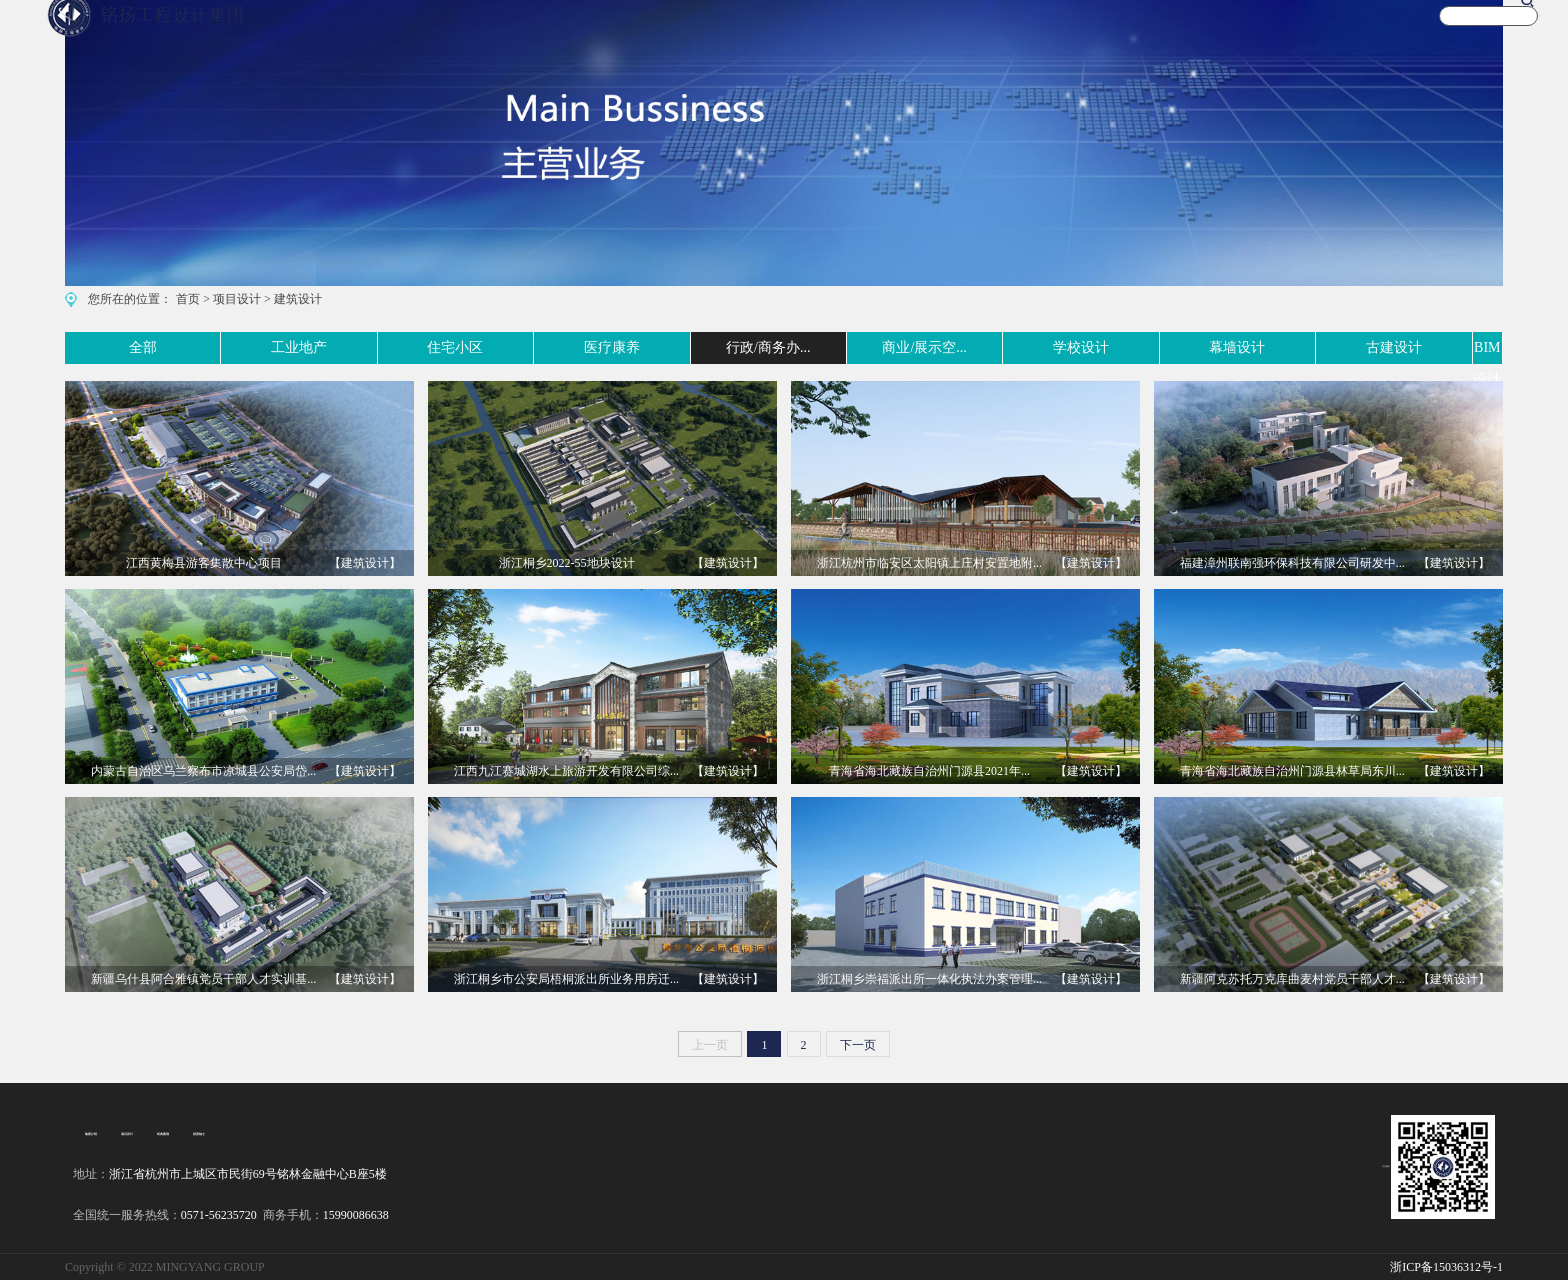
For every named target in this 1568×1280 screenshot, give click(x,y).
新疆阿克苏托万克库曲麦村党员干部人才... (1292, 979)
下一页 (858, 1045)
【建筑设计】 (365, 563)
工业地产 (216, 347)
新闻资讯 (1268, 33)
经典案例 (153, 1134)
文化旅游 (1086, 33)
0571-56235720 (219, 1215)
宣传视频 (1177, 33)
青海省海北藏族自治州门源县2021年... (929, 771)
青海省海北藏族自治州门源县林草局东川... (1292, 771)
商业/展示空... (860, 347)
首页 (188, 299)
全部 (79, 347)
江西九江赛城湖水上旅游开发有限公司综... (566, 771)
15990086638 (356, 1215)
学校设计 (1025, 347)
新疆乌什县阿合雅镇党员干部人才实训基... (203, 979)
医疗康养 (517, 347)
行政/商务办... (681, 347)
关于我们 (1359, 33)
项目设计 (237, 299)
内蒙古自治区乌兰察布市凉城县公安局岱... (203, 771)
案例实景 (995, 33)
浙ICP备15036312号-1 (1446, 1267)
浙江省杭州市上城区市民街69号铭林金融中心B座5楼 (248, 1174)
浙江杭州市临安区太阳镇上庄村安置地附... (929, 563)
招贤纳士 (185, 1134)
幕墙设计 (1175, 347)
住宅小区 (366, 347)
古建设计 (1326, 347)
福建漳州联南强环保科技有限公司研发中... (1292, 563)
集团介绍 (89, 1134)
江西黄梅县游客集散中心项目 (204, 563)
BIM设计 (1475, 347)
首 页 (819, 33)
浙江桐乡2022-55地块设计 (567, 563)
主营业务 (904, 33)
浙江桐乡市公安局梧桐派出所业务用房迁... (566, 979)
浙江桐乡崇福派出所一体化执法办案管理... (929, 979)
